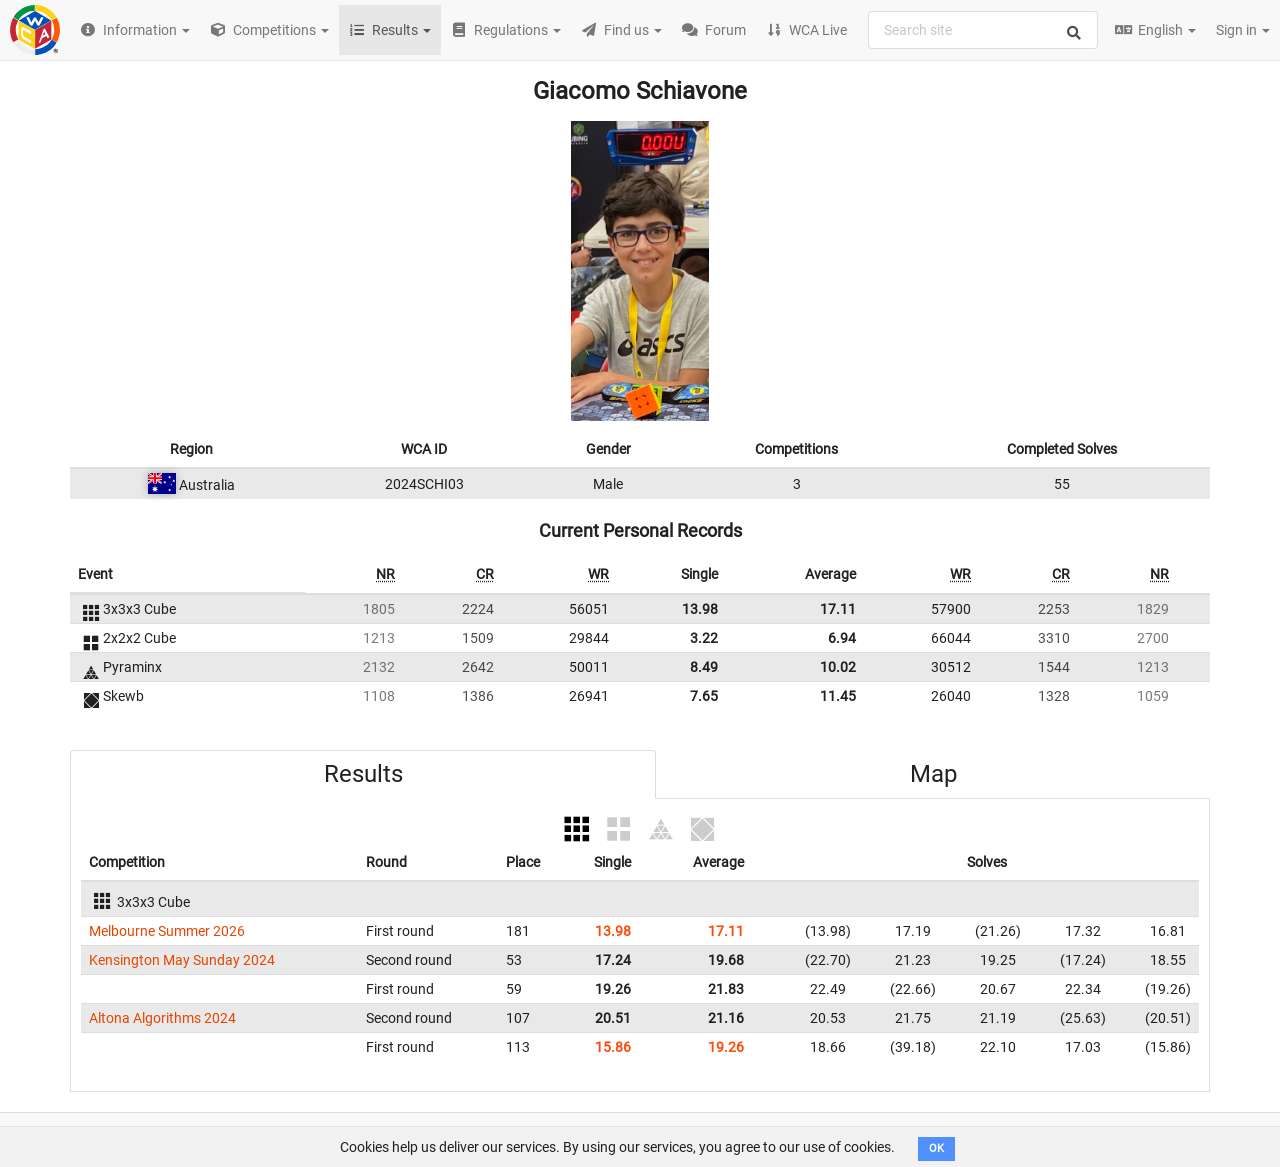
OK (936, 1148)
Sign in (1243, 30)
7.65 (704, 696)
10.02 (838, 667)
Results (363, 774)
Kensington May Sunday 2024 (182, 960)
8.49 (704, 667)
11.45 (838, 696)
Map (933, 774)
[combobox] (983, 30)
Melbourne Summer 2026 (167, 931)
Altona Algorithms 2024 (162, 1018)
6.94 (842, 638)
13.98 (700, 609)
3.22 (704, 638)
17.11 (838, 609)
